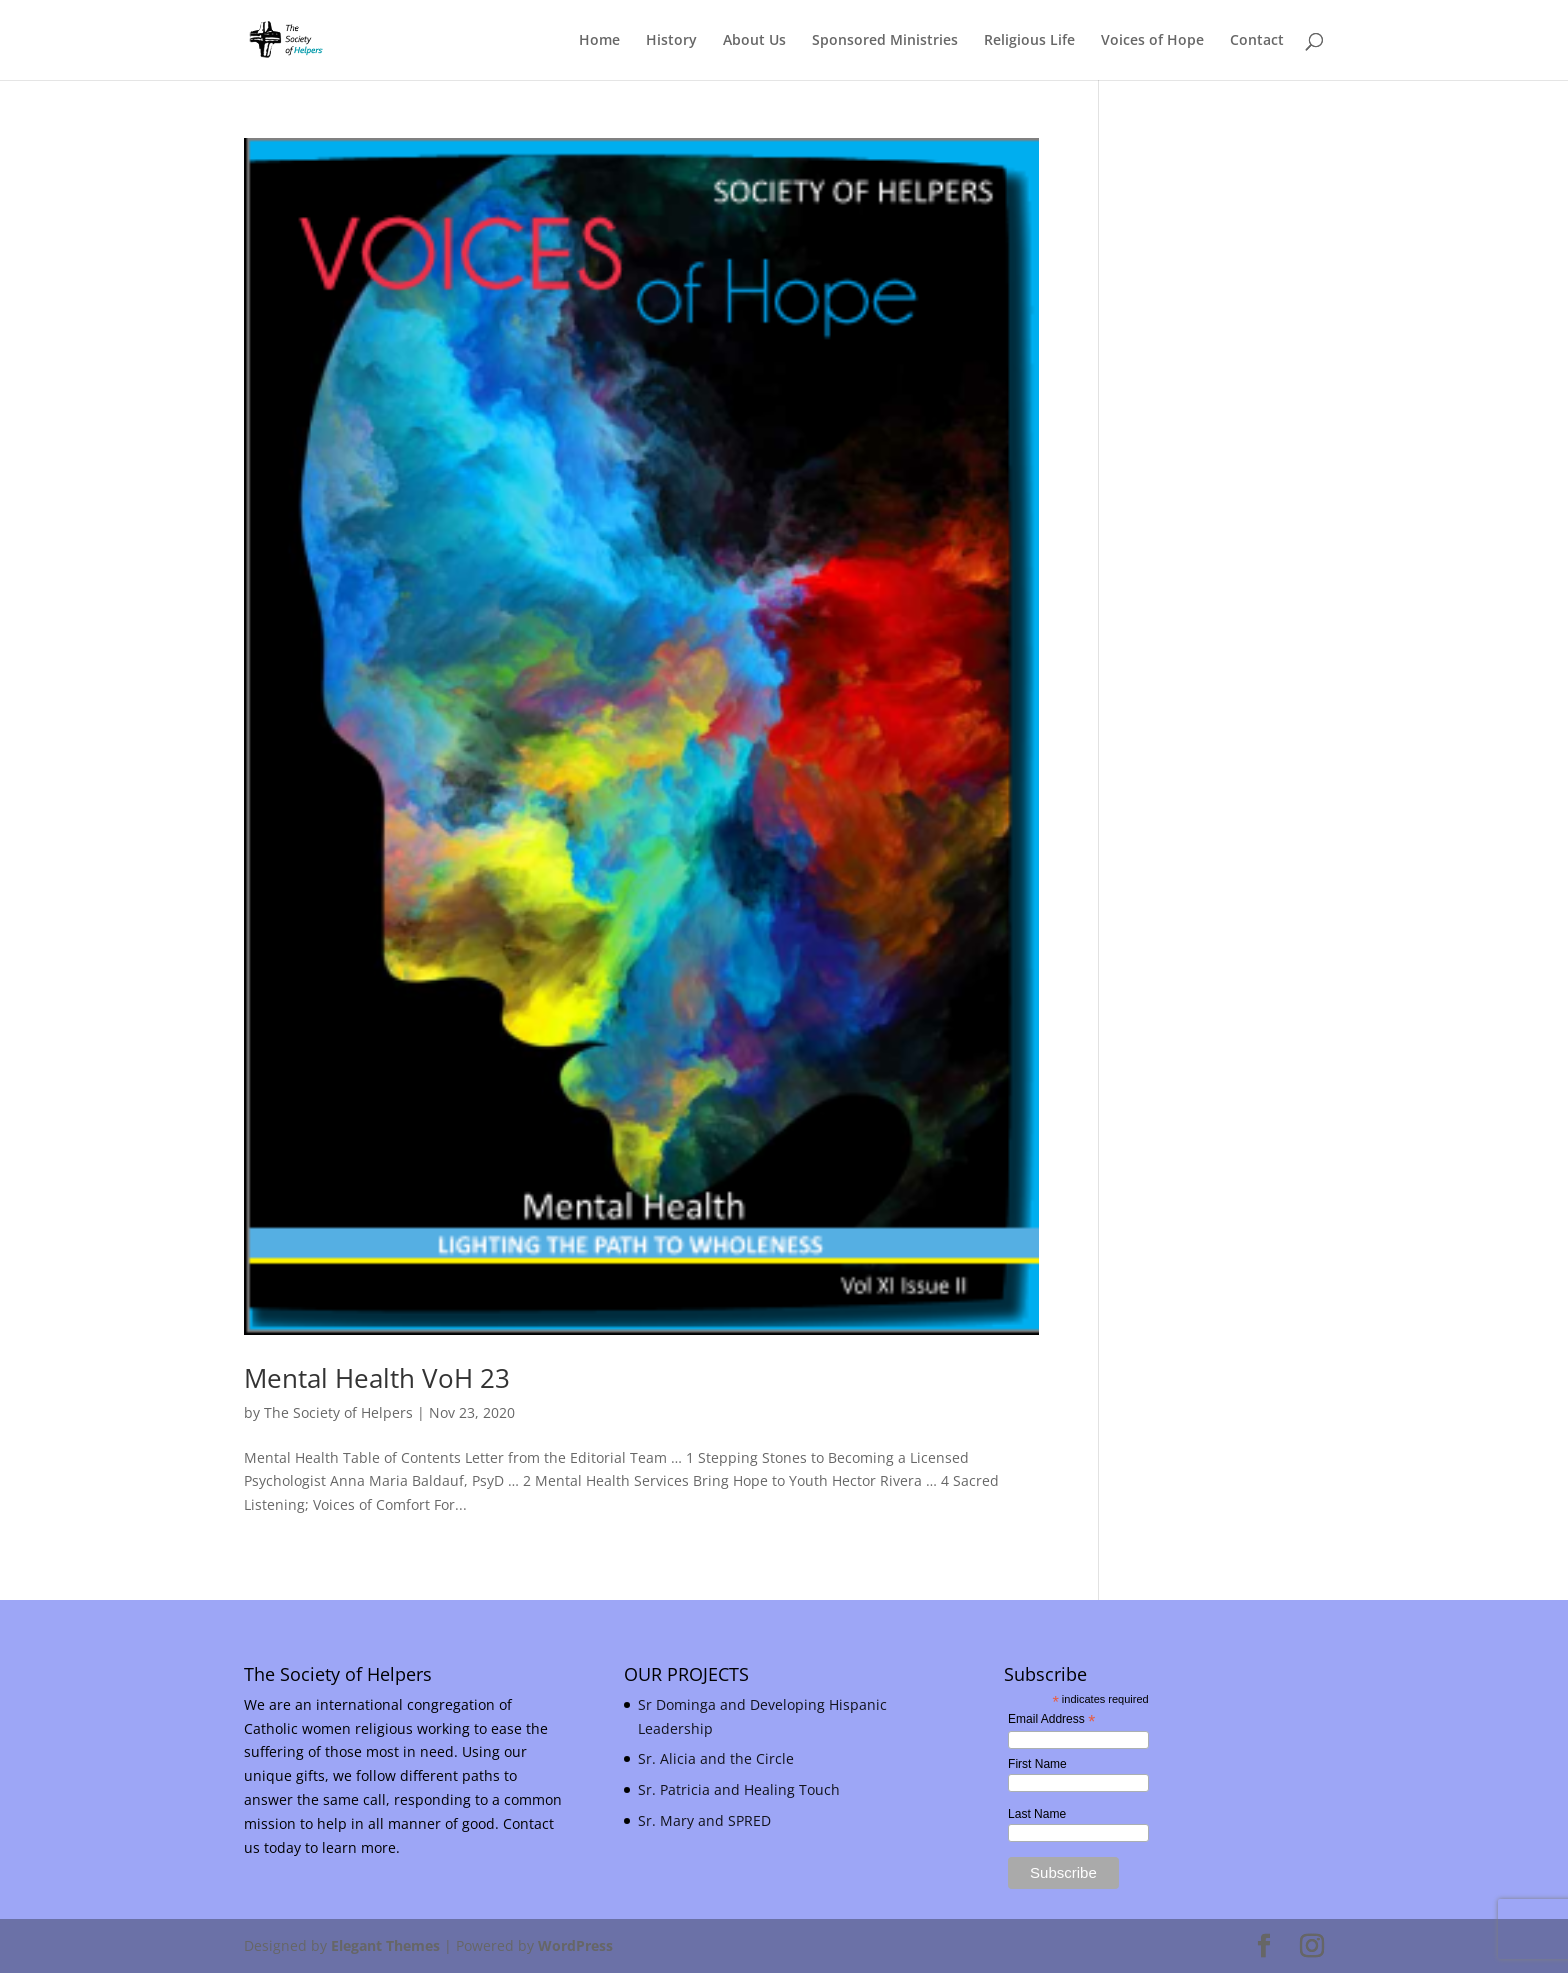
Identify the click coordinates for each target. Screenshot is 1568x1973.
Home (599, 41)
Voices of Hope (1152, 41)
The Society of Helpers (338, 1412)
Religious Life (1029, 41)
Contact (1257, 41)
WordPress (575, 1945)
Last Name (1037, 1814)
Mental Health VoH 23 (377, 1378)
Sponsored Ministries (885, 41)
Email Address (1051, 1720)
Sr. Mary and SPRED (704, 1820)
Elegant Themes (385, 1945)
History (671, 41)
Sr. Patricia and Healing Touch (739, 1789)
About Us (754, 41)
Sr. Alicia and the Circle (716, 1758)
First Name (1037, 1764)
